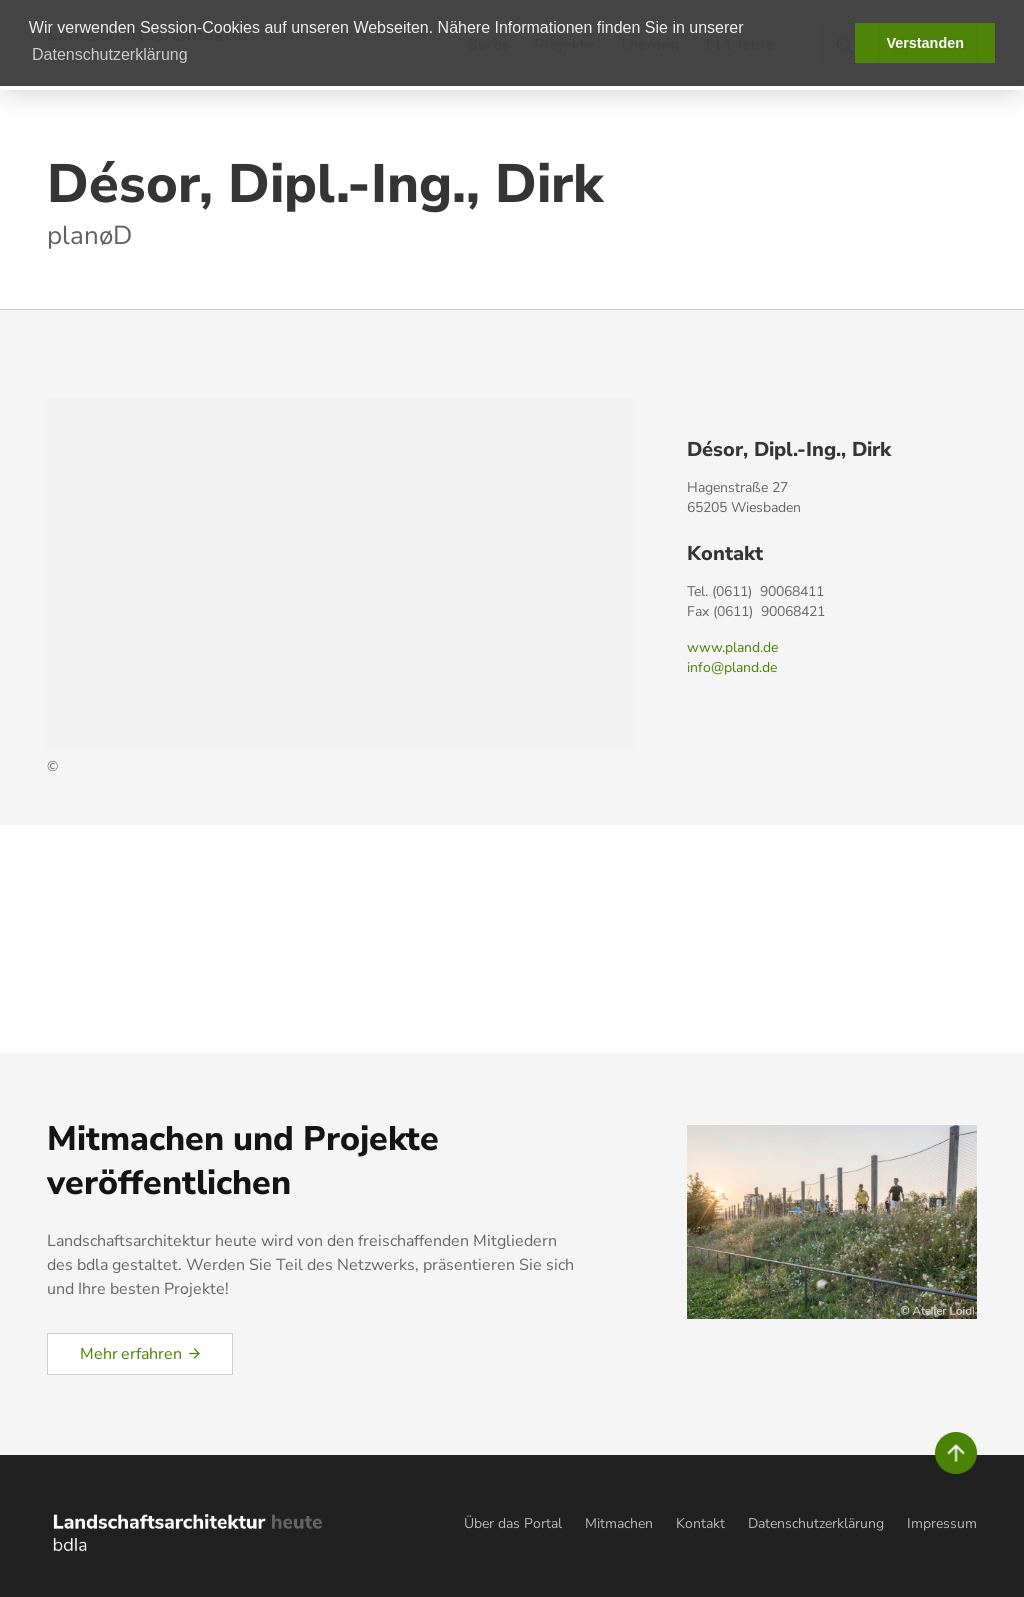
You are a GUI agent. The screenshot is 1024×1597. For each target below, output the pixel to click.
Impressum (942, 1523)
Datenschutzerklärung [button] (110, 54)
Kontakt (700, 1523)
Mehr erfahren (130, 1354)
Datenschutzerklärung (816, 1523)
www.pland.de (732, 647)
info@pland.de (732, 667)
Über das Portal (513, 1523)
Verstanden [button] (925, 43)
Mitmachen (619, 1523)
